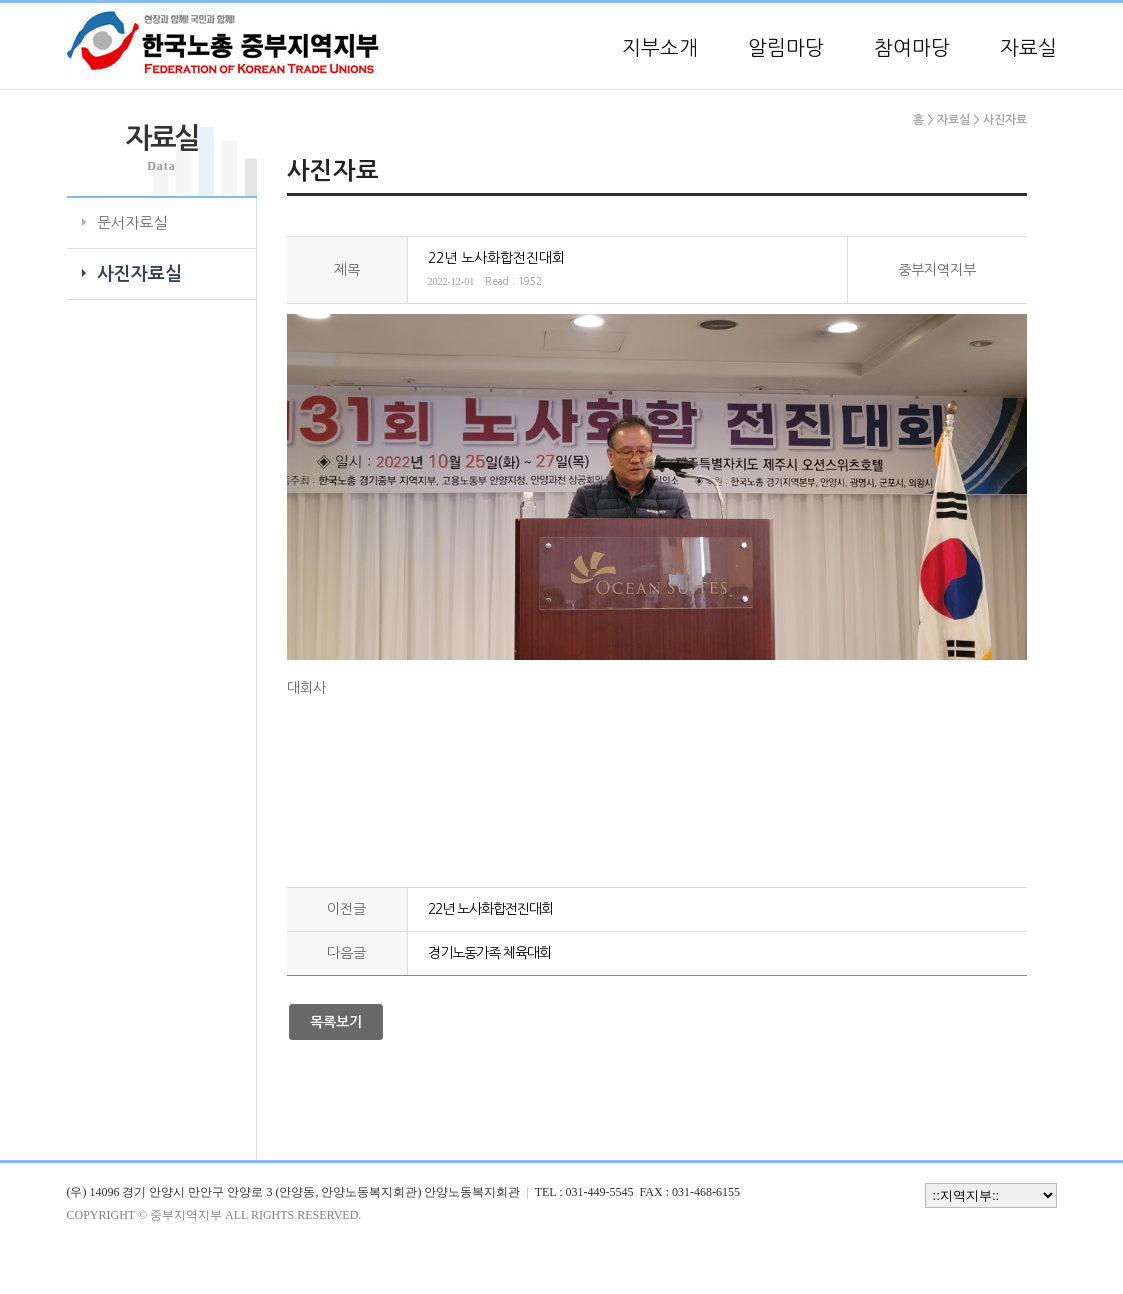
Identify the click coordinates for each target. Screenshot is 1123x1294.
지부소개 (660, 48)
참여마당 (912, 48)
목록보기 (336, 1022)
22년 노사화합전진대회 (490, 909)
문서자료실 (132, 222)
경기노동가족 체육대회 (489, 953)
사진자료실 (139, 274)
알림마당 (786, 48)
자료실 (1028, 48)
